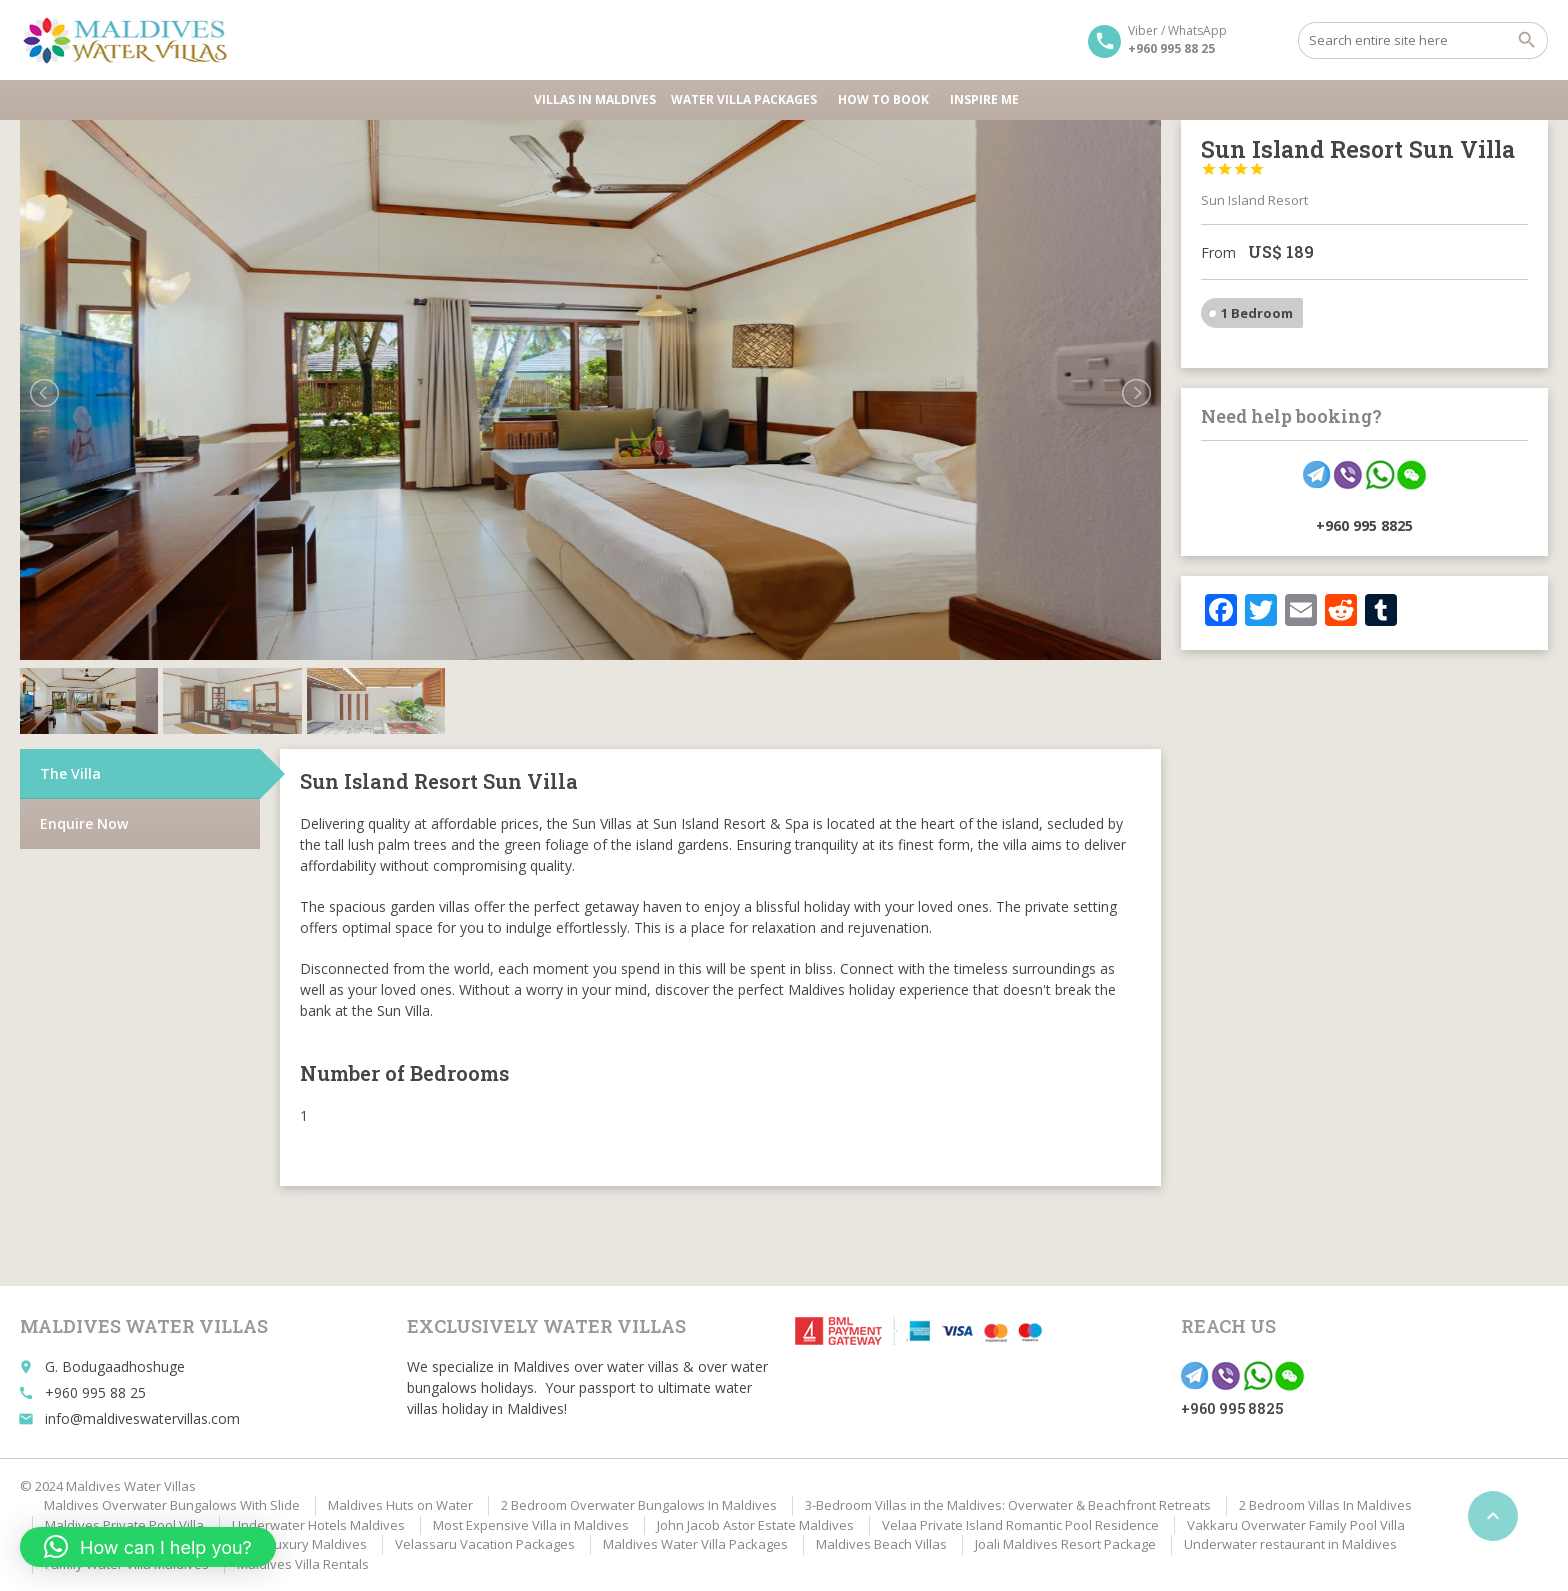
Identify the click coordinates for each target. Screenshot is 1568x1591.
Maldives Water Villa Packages (695, 1544)
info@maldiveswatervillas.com (142, 1418)
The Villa (70, 773)
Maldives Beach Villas (881, 1544)
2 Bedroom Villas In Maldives (1325, 1505)
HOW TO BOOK (886, 99)
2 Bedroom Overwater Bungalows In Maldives (639, 1505)
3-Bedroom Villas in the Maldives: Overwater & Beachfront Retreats (1008, 1505)
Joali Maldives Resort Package (1065, 1544)
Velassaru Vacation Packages (485, 1544)
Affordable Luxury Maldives (283, 1544)
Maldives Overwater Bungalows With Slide (172, 1505)
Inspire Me (984, 99)
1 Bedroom (1257, 313)
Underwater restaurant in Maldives (1290, 1544)
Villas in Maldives (595, 99)
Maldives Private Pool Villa (124, 1525)
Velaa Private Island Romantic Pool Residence (1020, 1525)
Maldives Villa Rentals (303, 1564)
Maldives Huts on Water (400, 1505)
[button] (148, 1547)
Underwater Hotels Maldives (318, 1525)
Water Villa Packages (747, 99)
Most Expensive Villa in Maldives (531, 1525)
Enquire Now (84, 823)
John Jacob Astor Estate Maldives (755, 1525)
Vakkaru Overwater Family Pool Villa (1296, 1525)
